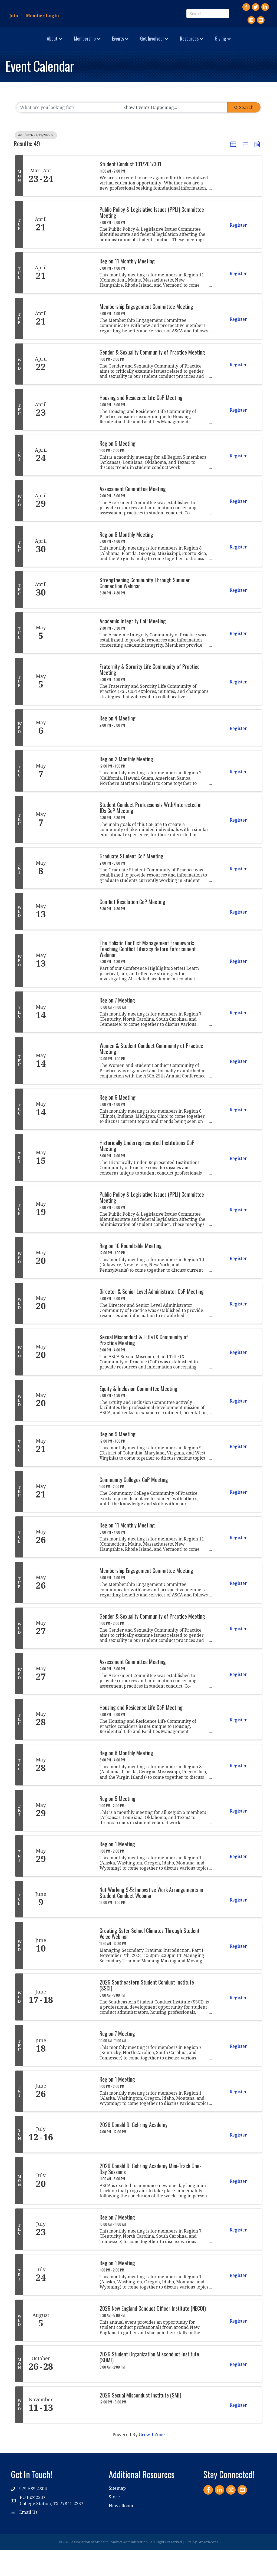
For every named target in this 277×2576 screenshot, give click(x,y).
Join (13, 16)
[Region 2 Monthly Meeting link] (76, 797)
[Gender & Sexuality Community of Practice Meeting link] (76, 390)
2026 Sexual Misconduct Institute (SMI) (140, 2421)
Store (114, 2523)
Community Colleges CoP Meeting (134, 1506)
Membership (53, 43)
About (20, 43)
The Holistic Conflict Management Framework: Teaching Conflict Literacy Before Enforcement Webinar (148, 975)
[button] (233, 170)
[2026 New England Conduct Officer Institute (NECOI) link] (76, 2346)
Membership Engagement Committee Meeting (146, 333)
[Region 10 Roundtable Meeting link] (76, 1284)
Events (86, 43)
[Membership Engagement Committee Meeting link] (76, 345)
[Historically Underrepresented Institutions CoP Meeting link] (76, 1184)
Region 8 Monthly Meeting (126, 560)
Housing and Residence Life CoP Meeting (141, 424)
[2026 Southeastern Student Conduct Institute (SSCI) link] (76, 2023)
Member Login (42, 16)
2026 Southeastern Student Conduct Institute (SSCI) (147, 2011)
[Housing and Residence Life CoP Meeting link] (76, 436)
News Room (121, 2532)
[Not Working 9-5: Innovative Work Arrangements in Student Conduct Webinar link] (76, 1925)
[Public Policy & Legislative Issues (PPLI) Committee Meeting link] (76, 250)
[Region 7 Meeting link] (76, 1038)
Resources (249, 43)
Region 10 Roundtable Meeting (131, 1272)
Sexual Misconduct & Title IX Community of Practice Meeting (144, 1366)
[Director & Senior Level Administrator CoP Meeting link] (76, 1329)
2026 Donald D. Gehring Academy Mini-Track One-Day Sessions (150, 2195)
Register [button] (238, 251)
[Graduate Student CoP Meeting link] (76, 894)
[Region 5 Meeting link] (76, 481)
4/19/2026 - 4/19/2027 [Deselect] (36, 161)
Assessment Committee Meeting (133, 515)
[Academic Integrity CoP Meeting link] (76, 659)
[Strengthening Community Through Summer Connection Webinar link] (76, 616)
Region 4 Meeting (118, 744)
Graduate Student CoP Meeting (131, 882)
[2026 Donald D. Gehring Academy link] (76, 2160)
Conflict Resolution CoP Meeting (132, 928)
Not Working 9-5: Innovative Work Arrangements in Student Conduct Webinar (151, 1918)
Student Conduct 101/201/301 (130, 190)
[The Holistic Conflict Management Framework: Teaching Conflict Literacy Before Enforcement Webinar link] (76, 986)
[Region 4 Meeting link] (76, 754)
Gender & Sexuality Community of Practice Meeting (152, 378)
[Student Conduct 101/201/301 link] (76, 202)
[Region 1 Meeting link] (76, 1882)
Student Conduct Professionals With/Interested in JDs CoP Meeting (151, 833)
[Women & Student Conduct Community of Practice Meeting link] (76, 1087)
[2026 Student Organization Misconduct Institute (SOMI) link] (76, 2389)
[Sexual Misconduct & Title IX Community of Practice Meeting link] (76, 1378)
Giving (136, 64)
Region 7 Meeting (117, 1026)
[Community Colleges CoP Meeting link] (76, 1517)
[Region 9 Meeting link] (76, 1472)
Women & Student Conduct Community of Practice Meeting (151, 1075)
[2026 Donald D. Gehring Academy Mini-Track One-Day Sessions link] (76, 2207)
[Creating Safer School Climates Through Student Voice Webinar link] (76, 1971)
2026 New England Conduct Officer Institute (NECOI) (153, 2334)
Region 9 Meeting (118, 1460)
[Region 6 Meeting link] (76, 1135)
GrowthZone (152, 2461)
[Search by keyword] (68, 133)
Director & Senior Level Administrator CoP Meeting (152, 1317)
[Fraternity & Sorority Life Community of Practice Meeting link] (76, 707)
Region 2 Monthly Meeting (126, 785)
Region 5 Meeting (118, 469)
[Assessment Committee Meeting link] (76, 527)
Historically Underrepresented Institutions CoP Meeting (147, 1172)
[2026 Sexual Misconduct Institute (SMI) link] (76, 2431)
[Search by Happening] (174, 133)
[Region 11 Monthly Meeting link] (76, 299)
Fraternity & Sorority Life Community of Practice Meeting (150, 696)
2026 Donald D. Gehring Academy (133, 2151)
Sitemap (117, 2514)
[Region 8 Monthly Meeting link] (76, 572)
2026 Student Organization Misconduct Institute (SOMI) (149, 2383)
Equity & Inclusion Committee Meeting (138, 1414)
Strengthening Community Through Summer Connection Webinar (145, 609)
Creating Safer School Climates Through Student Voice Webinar (150, 1960)
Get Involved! (211, 43)
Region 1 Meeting (117, 1870)
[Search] (207, 13)
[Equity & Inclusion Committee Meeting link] (76, 1426)
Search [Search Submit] (243, 134)
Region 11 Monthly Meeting (127, 287)
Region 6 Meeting (118, 1123)
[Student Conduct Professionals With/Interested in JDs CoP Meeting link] (76, 845)
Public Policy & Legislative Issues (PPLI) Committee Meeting (152, 238)
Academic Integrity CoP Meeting (133, 647)
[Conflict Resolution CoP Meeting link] (76, 937)
